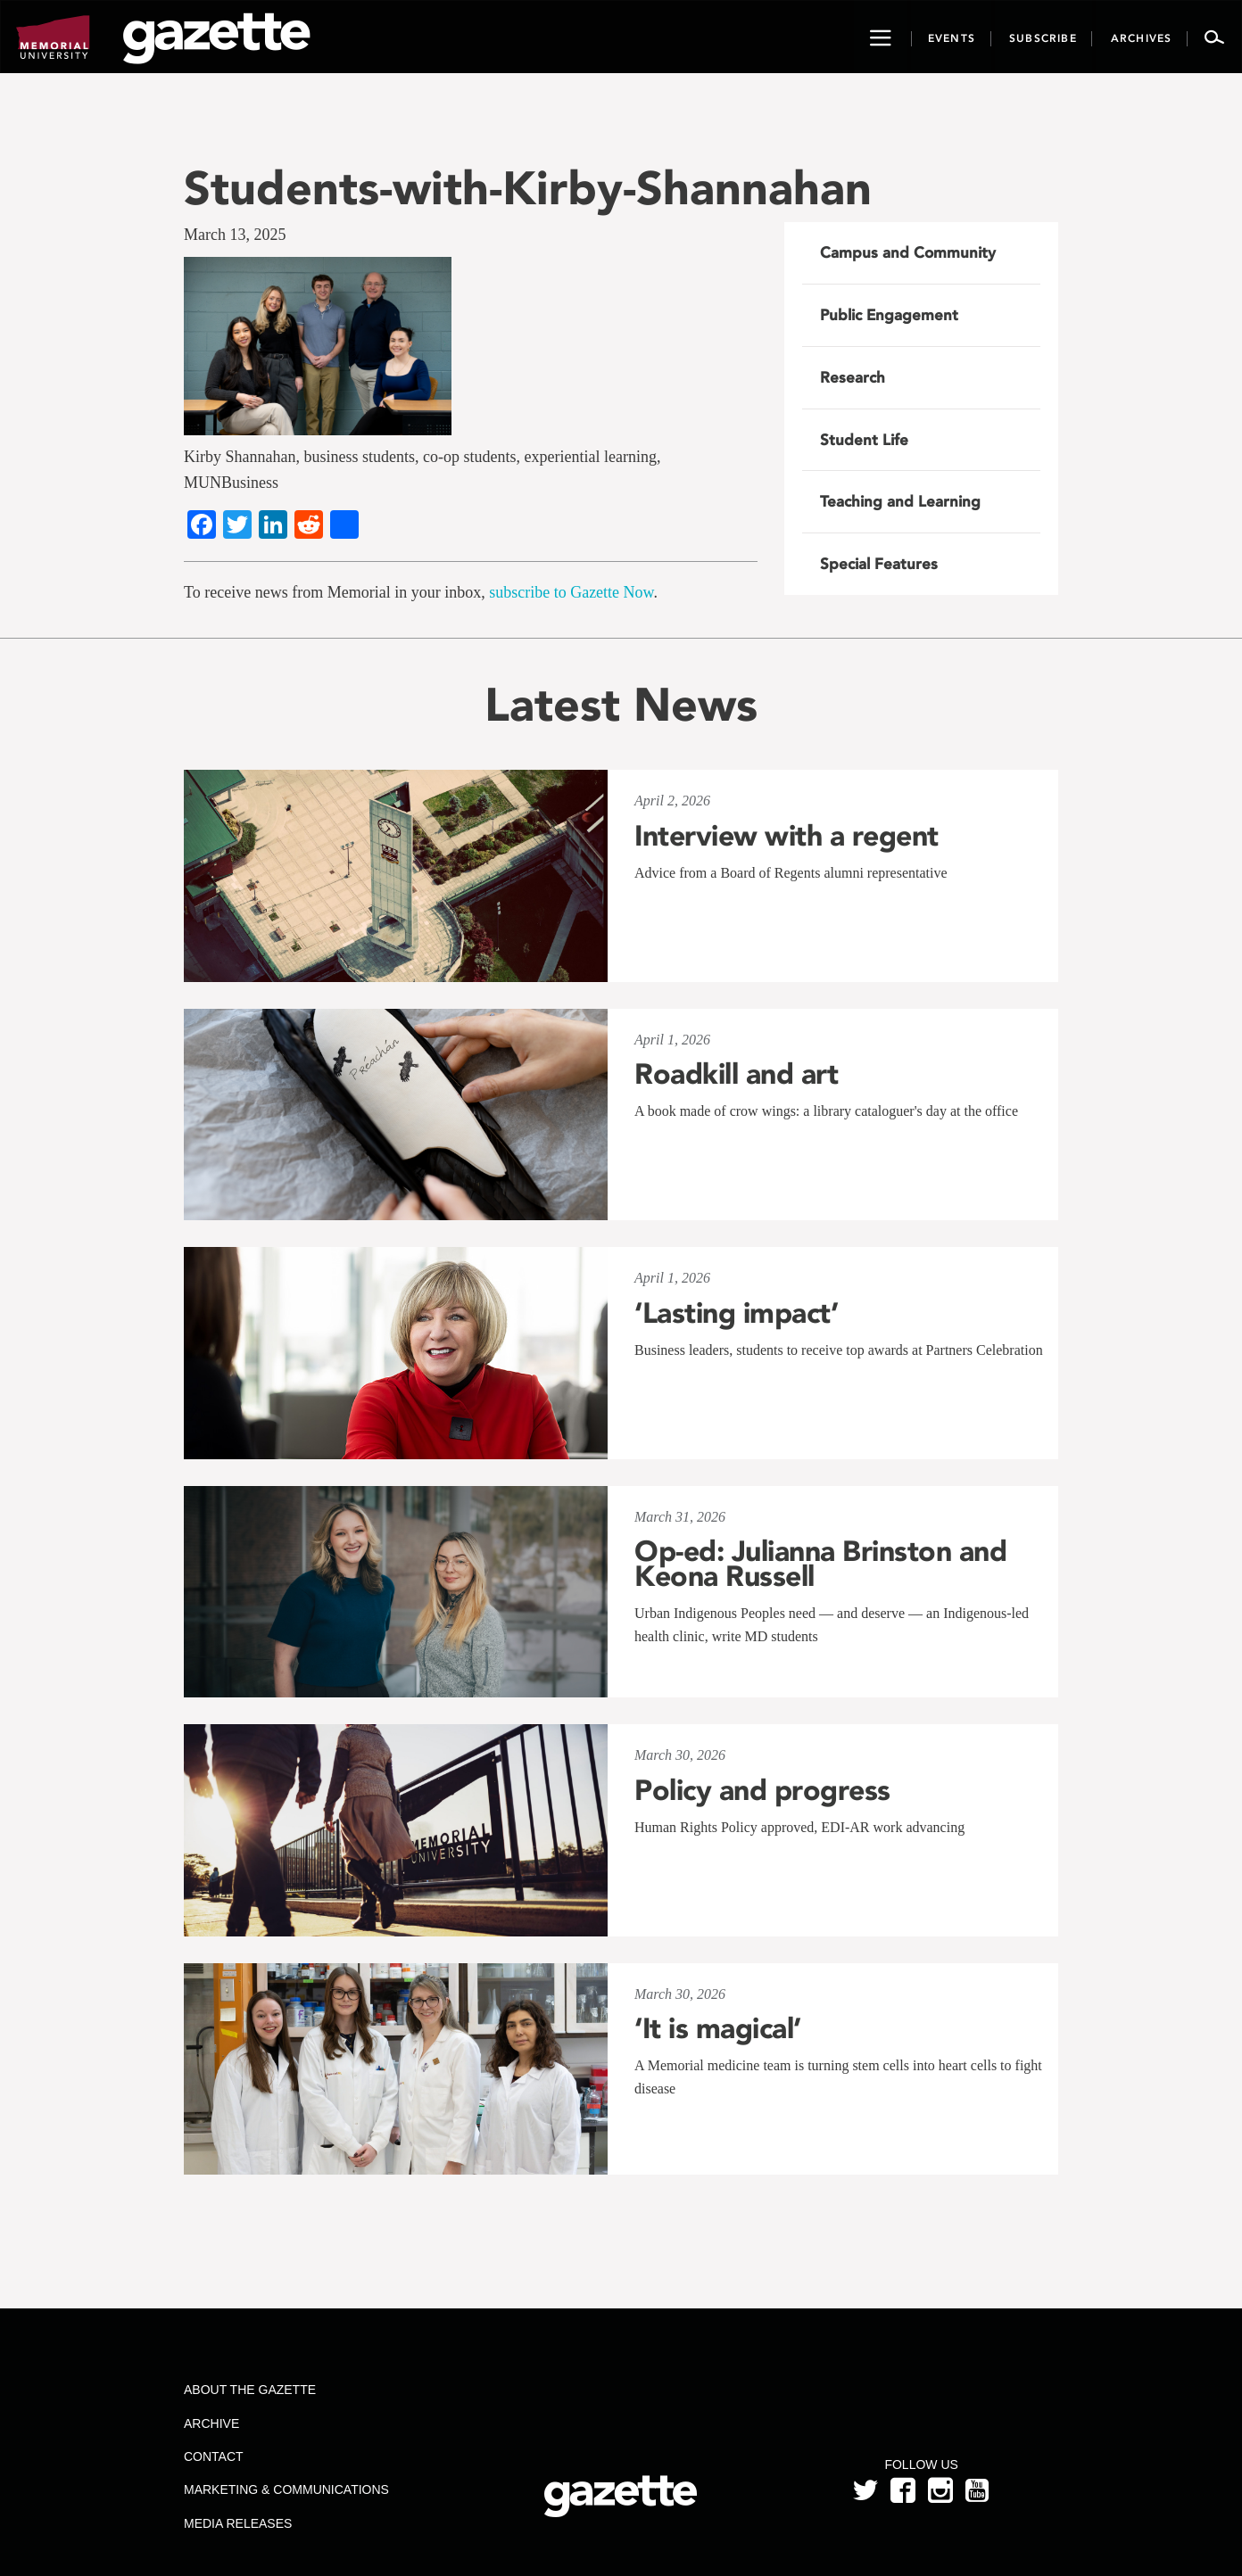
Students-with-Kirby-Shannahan (528, 187)
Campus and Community (908, 252)
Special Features (879, 564)
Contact (214, 2456)
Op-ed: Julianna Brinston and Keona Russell (820, 1564)
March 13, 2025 (235, 235)
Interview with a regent (786, 835)
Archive (211, 2423)
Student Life (864, 440)
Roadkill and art (736, 1073)
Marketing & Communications (286, 2489)
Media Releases (238, 2523)
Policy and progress (762, 1790)
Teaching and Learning (900, 501)
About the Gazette (250, 2389)
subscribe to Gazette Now (571, 592)
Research (852, 377)
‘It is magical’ (717, 2028)
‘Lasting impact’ (736, 1312)
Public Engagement (889, 315)
